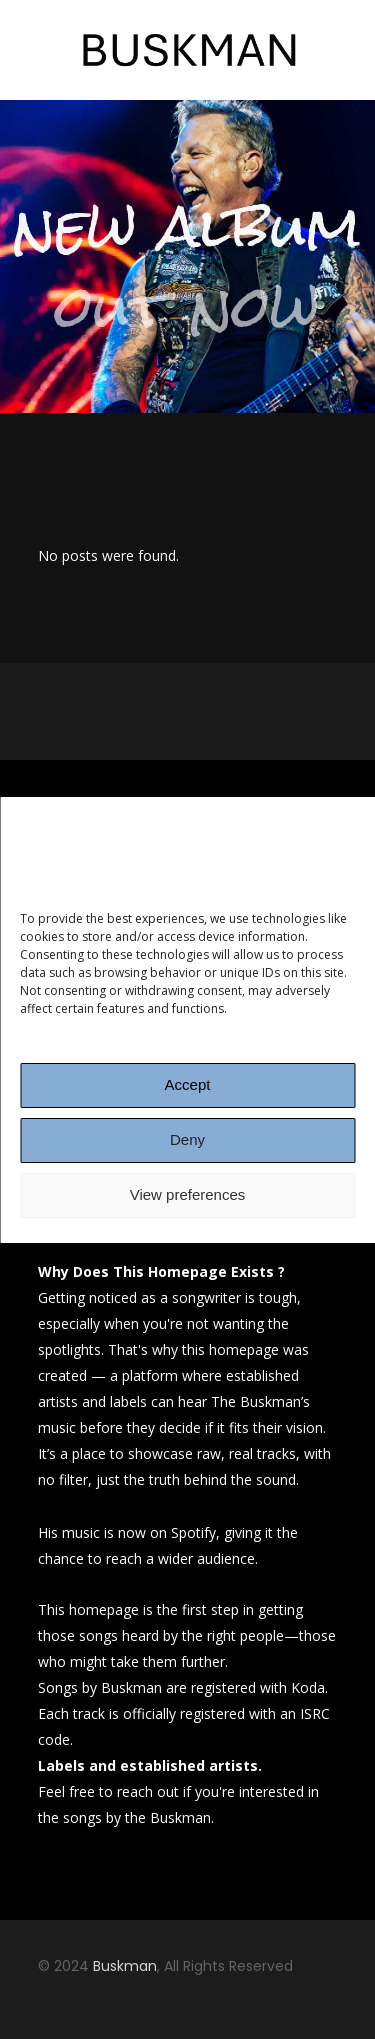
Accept (188, 1084)
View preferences (188, 1194)
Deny (187, 1139)
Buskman (125, 1966)
